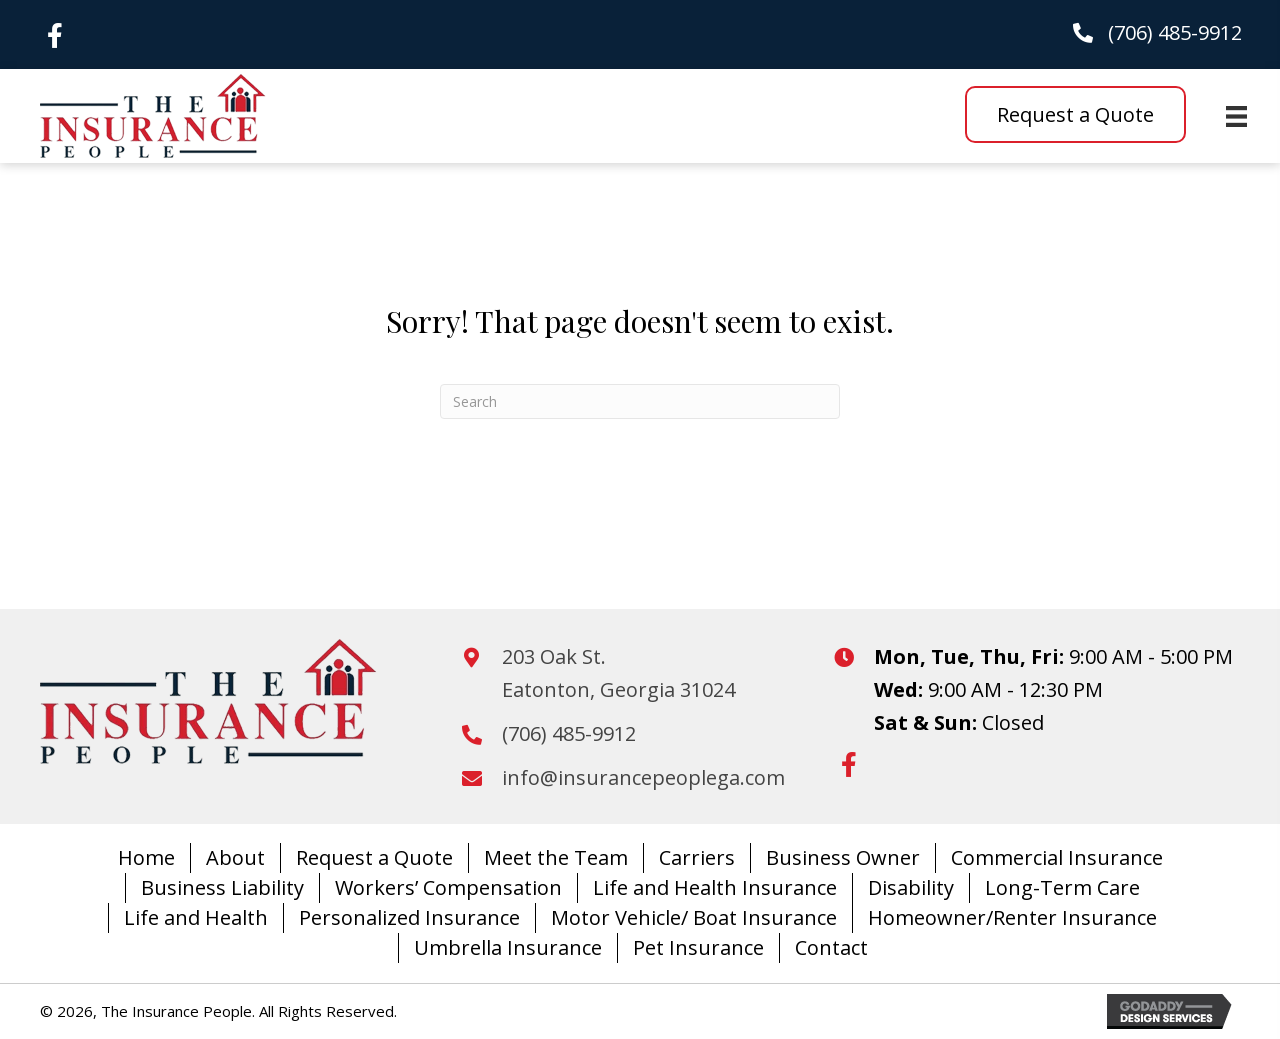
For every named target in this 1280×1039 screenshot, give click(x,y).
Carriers (697, 857)
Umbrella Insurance (508, 947)
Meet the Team (556, 857)
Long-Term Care (1062, 887)
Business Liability (222, 887)
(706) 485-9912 (1175, 32)
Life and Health (196, 917)
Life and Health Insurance (715, 887)
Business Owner (843, 857)
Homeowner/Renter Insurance (1012, 917)
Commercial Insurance (1057, 857)
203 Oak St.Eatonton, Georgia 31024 (618, 673)
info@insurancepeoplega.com (643, 777)
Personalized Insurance (409, 917)
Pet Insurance (698, 947)
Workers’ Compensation (448, 887)
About (235, 857)
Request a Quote (374, 857)
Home (146, 857)
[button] (55, 35)
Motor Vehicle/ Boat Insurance (694, 917)
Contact (831, 947)
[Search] (640, 401)
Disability (911, 887)
